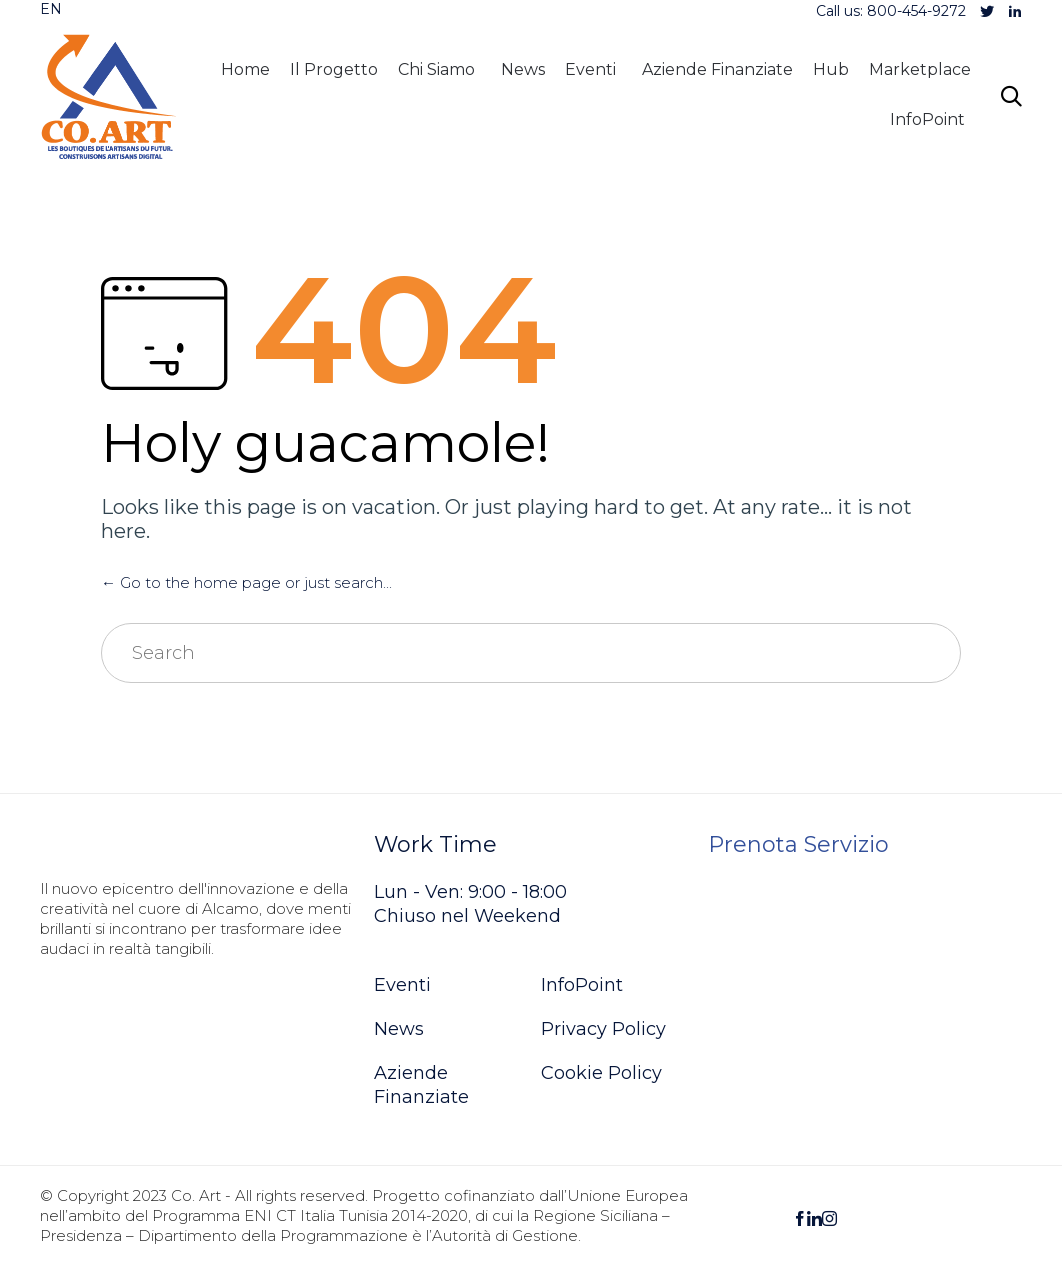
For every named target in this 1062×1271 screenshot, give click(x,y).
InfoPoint (927, 119)
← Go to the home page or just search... (246, 582)
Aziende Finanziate (717, 69)
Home (245, 69)
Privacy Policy (603, 1029)
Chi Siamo (436, 69)
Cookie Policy (601, 1073)
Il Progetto (334, 69)
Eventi (590, 69)
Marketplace (920, 69)
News (523, 69)
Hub (831, 69)
